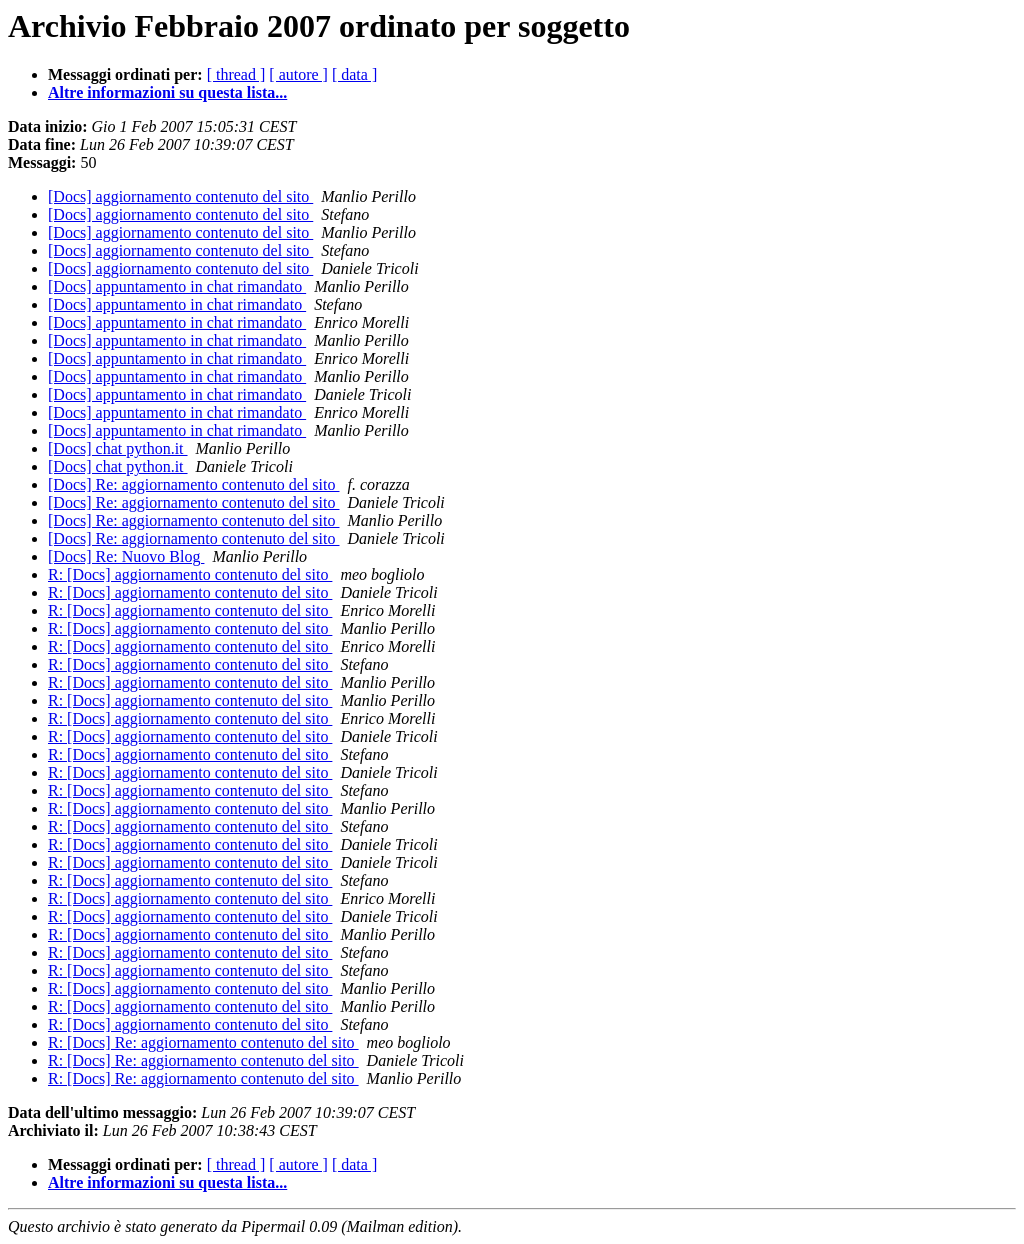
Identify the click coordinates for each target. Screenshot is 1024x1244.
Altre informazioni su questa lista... (167, 92)
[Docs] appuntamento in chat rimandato (177, 286)
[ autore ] (298, 74)
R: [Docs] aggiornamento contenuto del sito (190, 574)
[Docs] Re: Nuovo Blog (126, 556)
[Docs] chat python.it (118, 448)
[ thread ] (236, 74)
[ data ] (354, 74)
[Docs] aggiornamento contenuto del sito (180, 196)
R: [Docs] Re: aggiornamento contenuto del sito (203, 1042)
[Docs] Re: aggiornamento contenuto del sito (193, 484)
